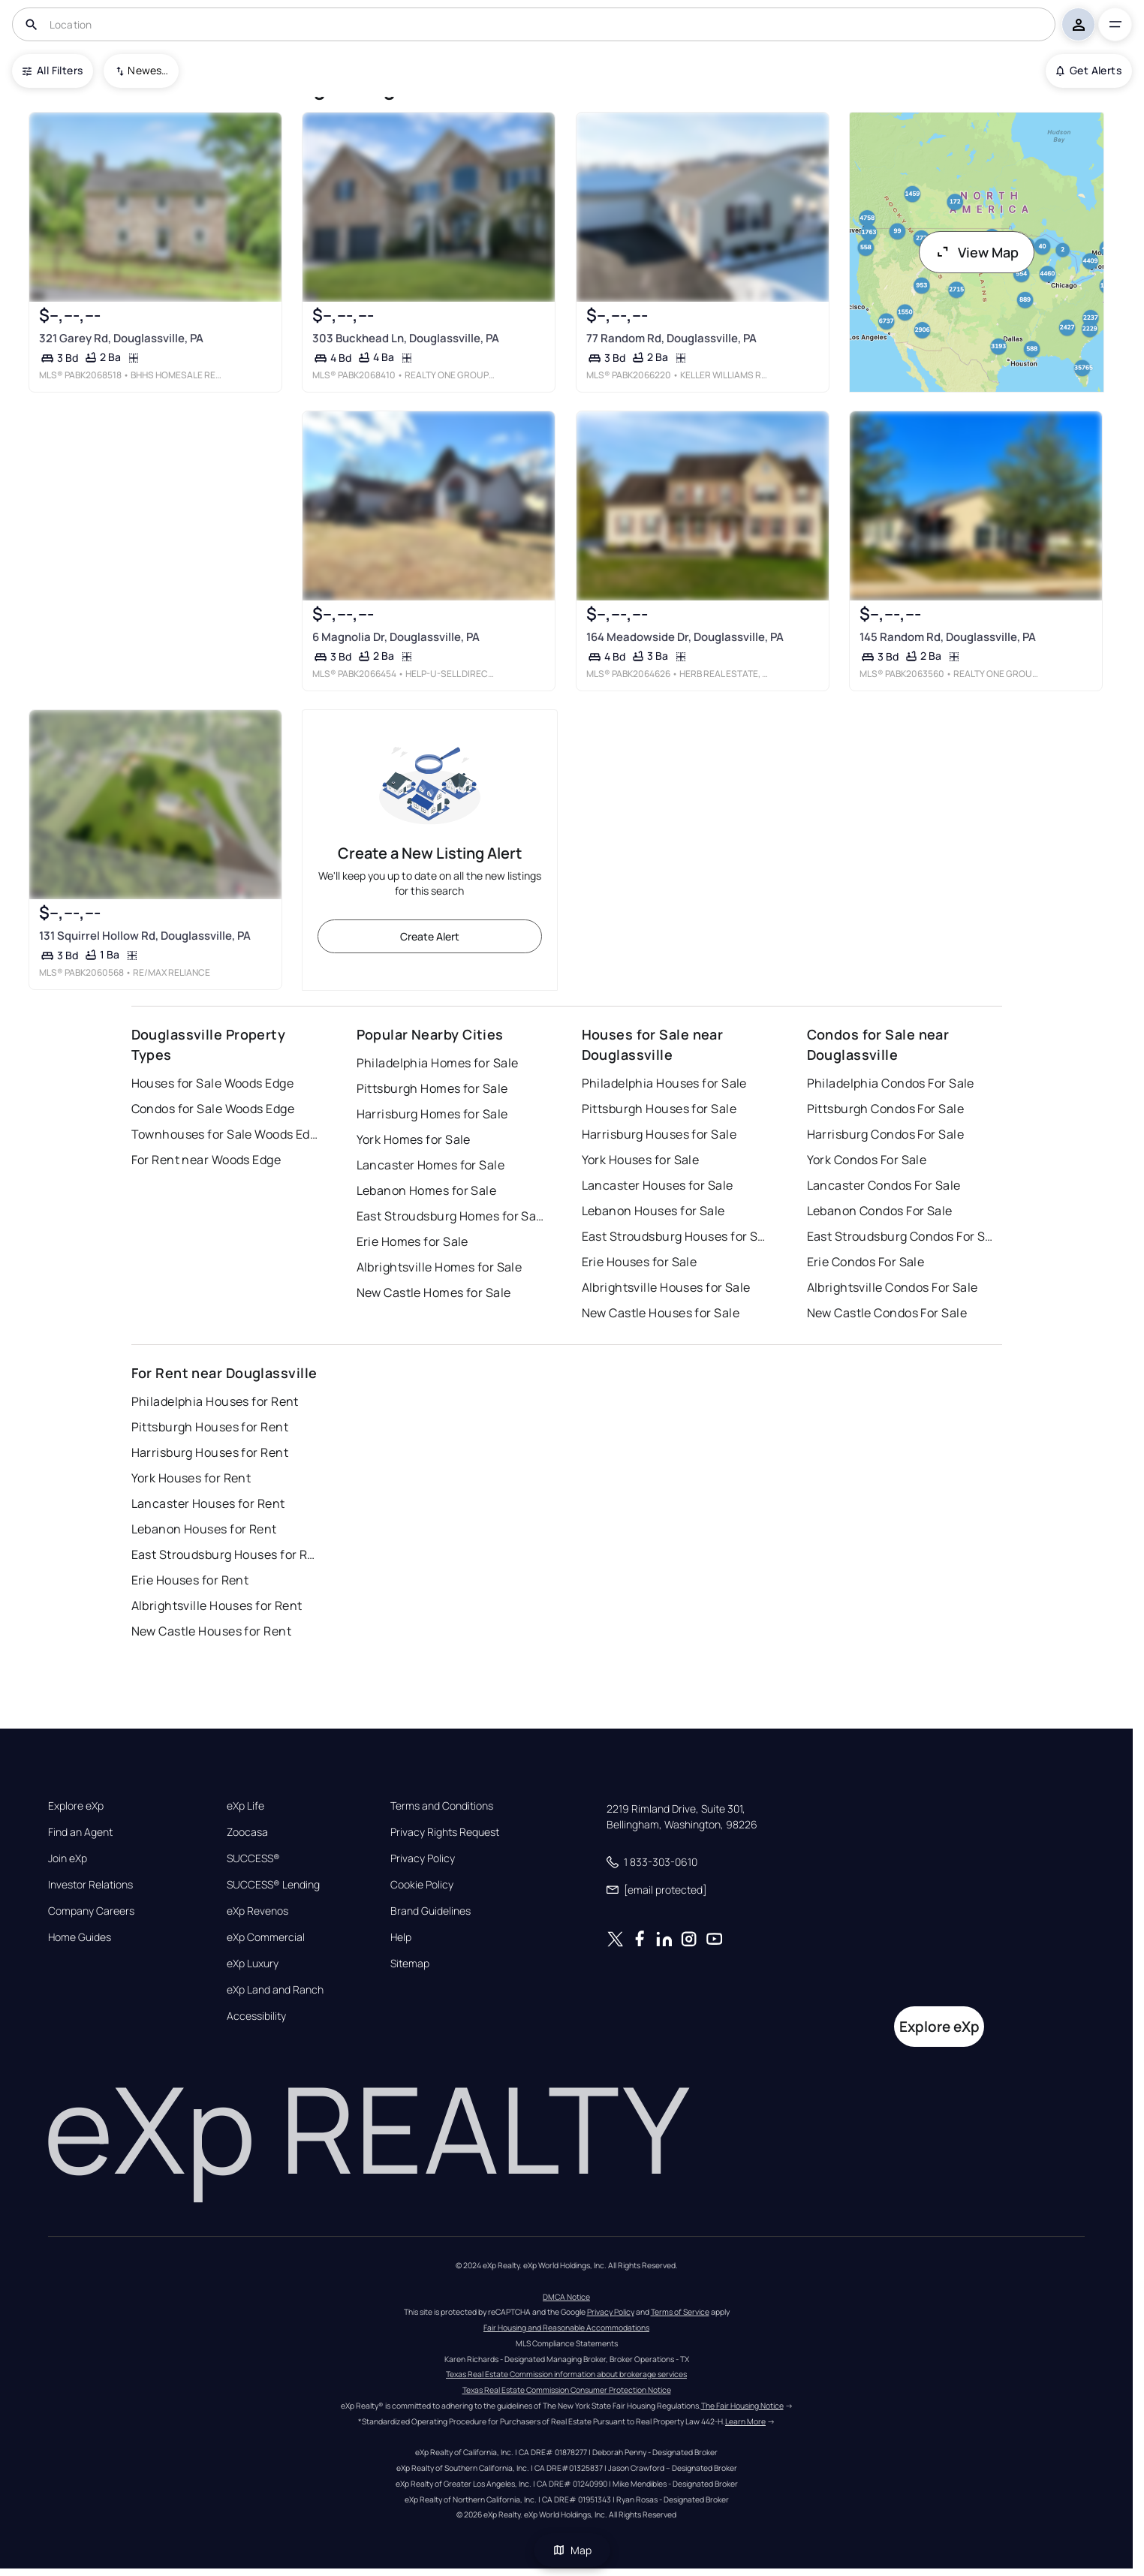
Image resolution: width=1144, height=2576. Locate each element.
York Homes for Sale (414, 1139)
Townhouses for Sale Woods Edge (225, 1134)
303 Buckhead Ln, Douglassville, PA (405, 337)
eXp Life (245, 1806)
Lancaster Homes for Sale (431, 1165)
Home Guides (79, 1937)
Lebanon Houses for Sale (653, 1210)
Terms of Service (680, 2312)
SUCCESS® (253, 1858)
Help (400, 1937)
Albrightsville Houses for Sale (666, 1287)
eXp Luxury (252, 1963)
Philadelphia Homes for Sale (438, 1063)
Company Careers (91, 1911)
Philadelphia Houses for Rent (215, 1401)
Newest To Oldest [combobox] (148, 70)
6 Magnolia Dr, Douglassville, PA (396, 637)
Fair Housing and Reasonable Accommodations (566, 2327)
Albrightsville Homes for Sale (439, 1267)
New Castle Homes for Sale (434, 1292)
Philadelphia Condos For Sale (890, 1083)
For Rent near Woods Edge (206, 1159)
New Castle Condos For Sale (887, 1313)
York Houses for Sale (641, 1159)
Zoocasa (247, 1832)
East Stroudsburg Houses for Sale (675, 1236)
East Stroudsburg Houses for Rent (225, 1554)
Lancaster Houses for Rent (208, 1503)
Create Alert (429, 936)
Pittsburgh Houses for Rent (209, 1427)
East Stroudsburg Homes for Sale (450, 1216)
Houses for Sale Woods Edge (212, 1083)
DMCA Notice (566, 2297)
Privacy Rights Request (444, 1832)
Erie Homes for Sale (412, 1241)
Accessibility (256, 2016)
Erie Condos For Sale (866, 1261)
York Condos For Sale (867, 1159)
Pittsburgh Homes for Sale (432, 1088)
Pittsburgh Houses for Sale (659, 1108)
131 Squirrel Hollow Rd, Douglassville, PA (145, 935)
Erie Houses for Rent (190, 1580)
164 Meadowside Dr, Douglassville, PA (684, 637)
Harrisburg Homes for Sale (432, 1114)
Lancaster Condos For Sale (884, 1185)
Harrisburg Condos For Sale (885, 1134)
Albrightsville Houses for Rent (217, 1605)
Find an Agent (80, 1832)
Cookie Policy (421, 1884)
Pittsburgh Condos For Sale (885, 1108)
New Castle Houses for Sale (660, 1313)
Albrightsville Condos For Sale (892, 1287)
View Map (977, 252)
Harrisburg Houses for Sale (659, 1134)
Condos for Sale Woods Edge (212, 1108)
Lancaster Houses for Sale (657, 1185)
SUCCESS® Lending (273, 1884)
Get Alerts (1088, 70)
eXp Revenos (257, 1911)
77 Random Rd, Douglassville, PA (671, 337)
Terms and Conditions (441, 1806)
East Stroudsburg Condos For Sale (901, 1236)
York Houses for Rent (191, 1478)
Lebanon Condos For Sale (880, 1210)
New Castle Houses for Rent (211, 1631)
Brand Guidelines (430, 1911)
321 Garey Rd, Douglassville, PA (121, 337)
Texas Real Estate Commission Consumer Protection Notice (566, 2390)
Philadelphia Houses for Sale (664, 1083)
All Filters (53, 70)
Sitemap (409, 1963)
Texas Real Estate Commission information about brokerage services (566, 2374)
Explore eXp (76, 1806)
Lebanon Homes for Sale (427, 1190)
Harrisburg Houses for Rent (209, 1452)
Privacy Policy (422, 1858)
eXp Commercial (266, 1937)
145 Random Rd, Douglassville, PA (948, 637)
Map (572, 2550)
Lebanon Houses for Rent (204, 1529)
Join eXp (67, 1858)
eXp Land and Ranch (275, 1990)
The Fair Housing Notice (742, 2405)
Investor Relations (90, 1884)
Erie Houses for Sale (639, 1261)
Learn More (745, 2421)
